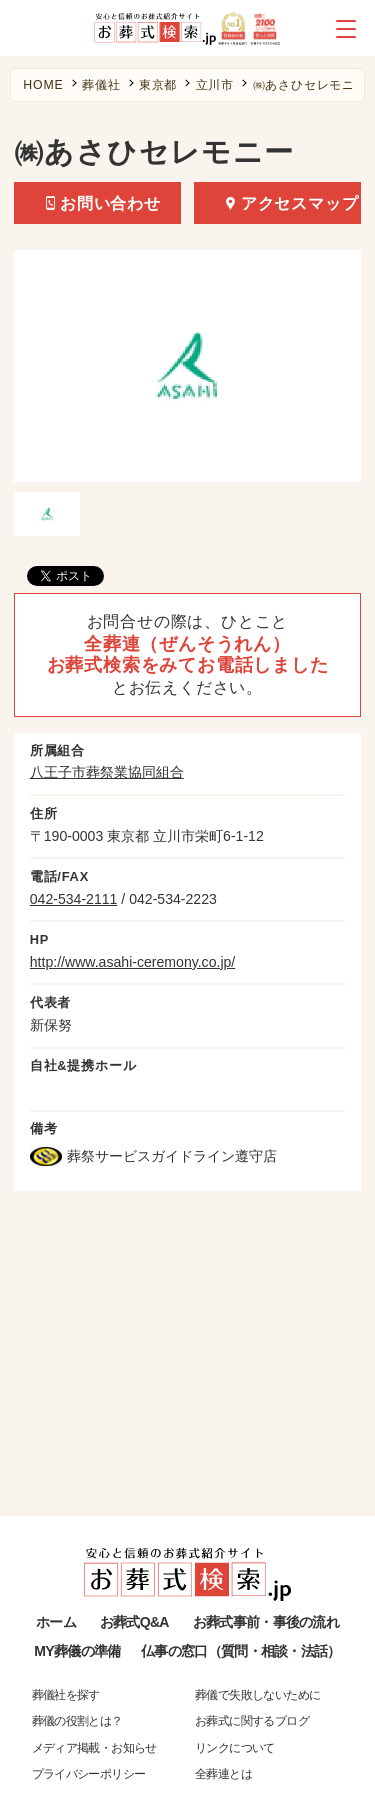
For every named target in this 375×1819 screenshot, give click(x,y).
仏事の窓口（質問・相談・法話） (240, 1651)
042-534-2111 (74, 899)
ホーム (56, 1622)
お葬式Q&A (134, 1622)
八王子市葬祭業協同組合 (107, 772)
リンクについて (235, 1748)
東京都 (158, 85)
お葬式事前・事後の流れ (266, 1622)
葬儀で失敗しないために (257, 1695)
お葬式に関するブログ (252, 1721)
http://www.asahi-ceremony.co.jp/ (133, 962)
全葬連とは (223, 1774)
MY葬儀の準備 (77, 1651)
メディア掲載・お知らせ (94, 1748)
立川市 (215, 85)
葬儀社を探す (66, 1695)
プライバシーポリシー (89, 1774)
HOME (43, 85)
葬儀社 (101, 85)
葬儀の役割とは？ (77, 1721)
